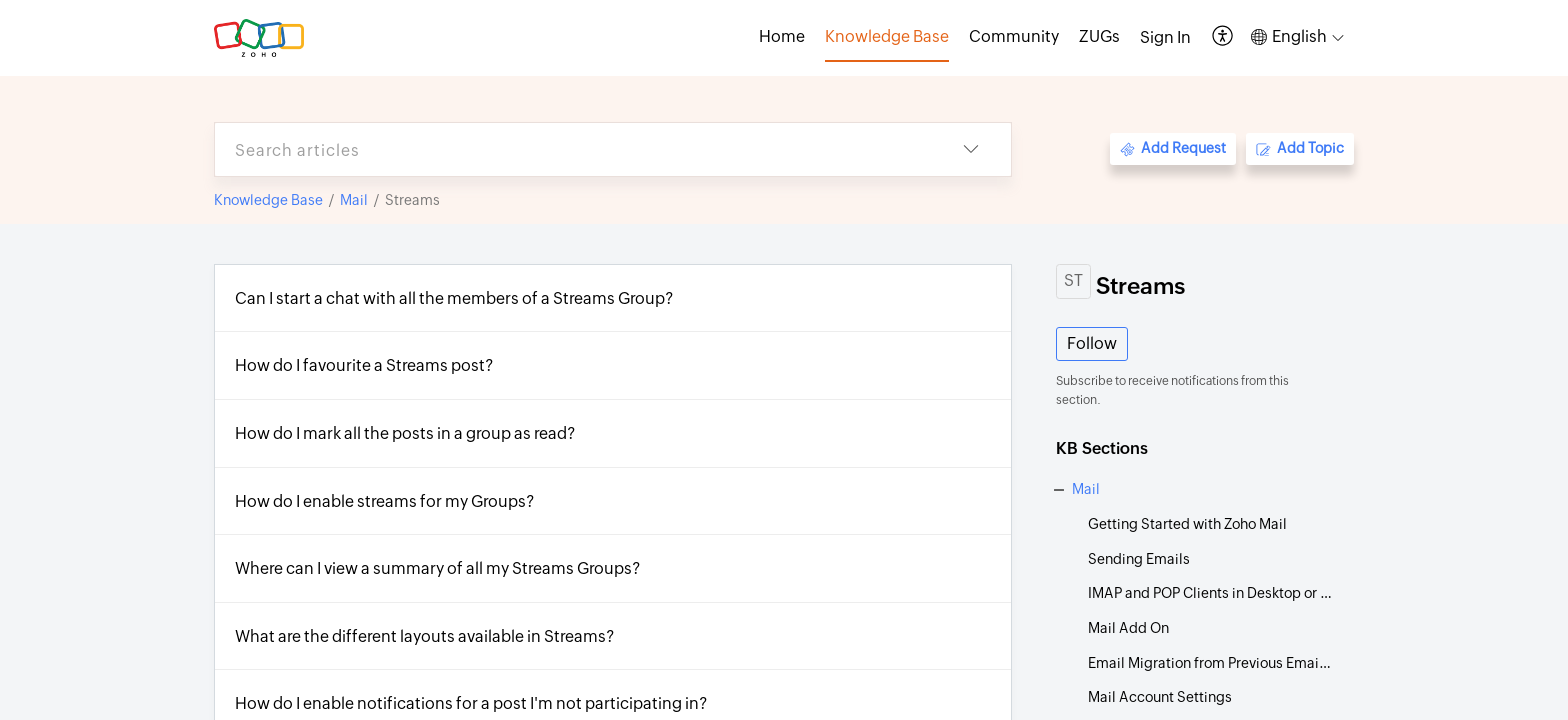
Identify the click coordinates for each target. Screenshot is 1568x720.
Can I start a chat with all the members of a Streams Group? (454, 298)
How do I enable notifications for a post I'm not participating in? (471, 703)
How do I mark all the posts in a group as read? (405, 433)
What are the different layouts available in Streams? (425, 636)
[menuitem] (1165, 38)
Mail (354, 200)
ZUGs (1099, 36)
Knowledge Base (268, 200)
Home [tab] (782, 36)
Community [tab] (1014, 36)
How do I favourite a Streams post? (364, 365)
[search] (573, 149)
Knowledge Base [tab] (887, 36)
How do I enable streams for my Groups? (385, 501)
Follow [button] (1092, 343)
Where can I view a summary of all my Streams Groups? (438, 568)
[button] (1223, 37)
